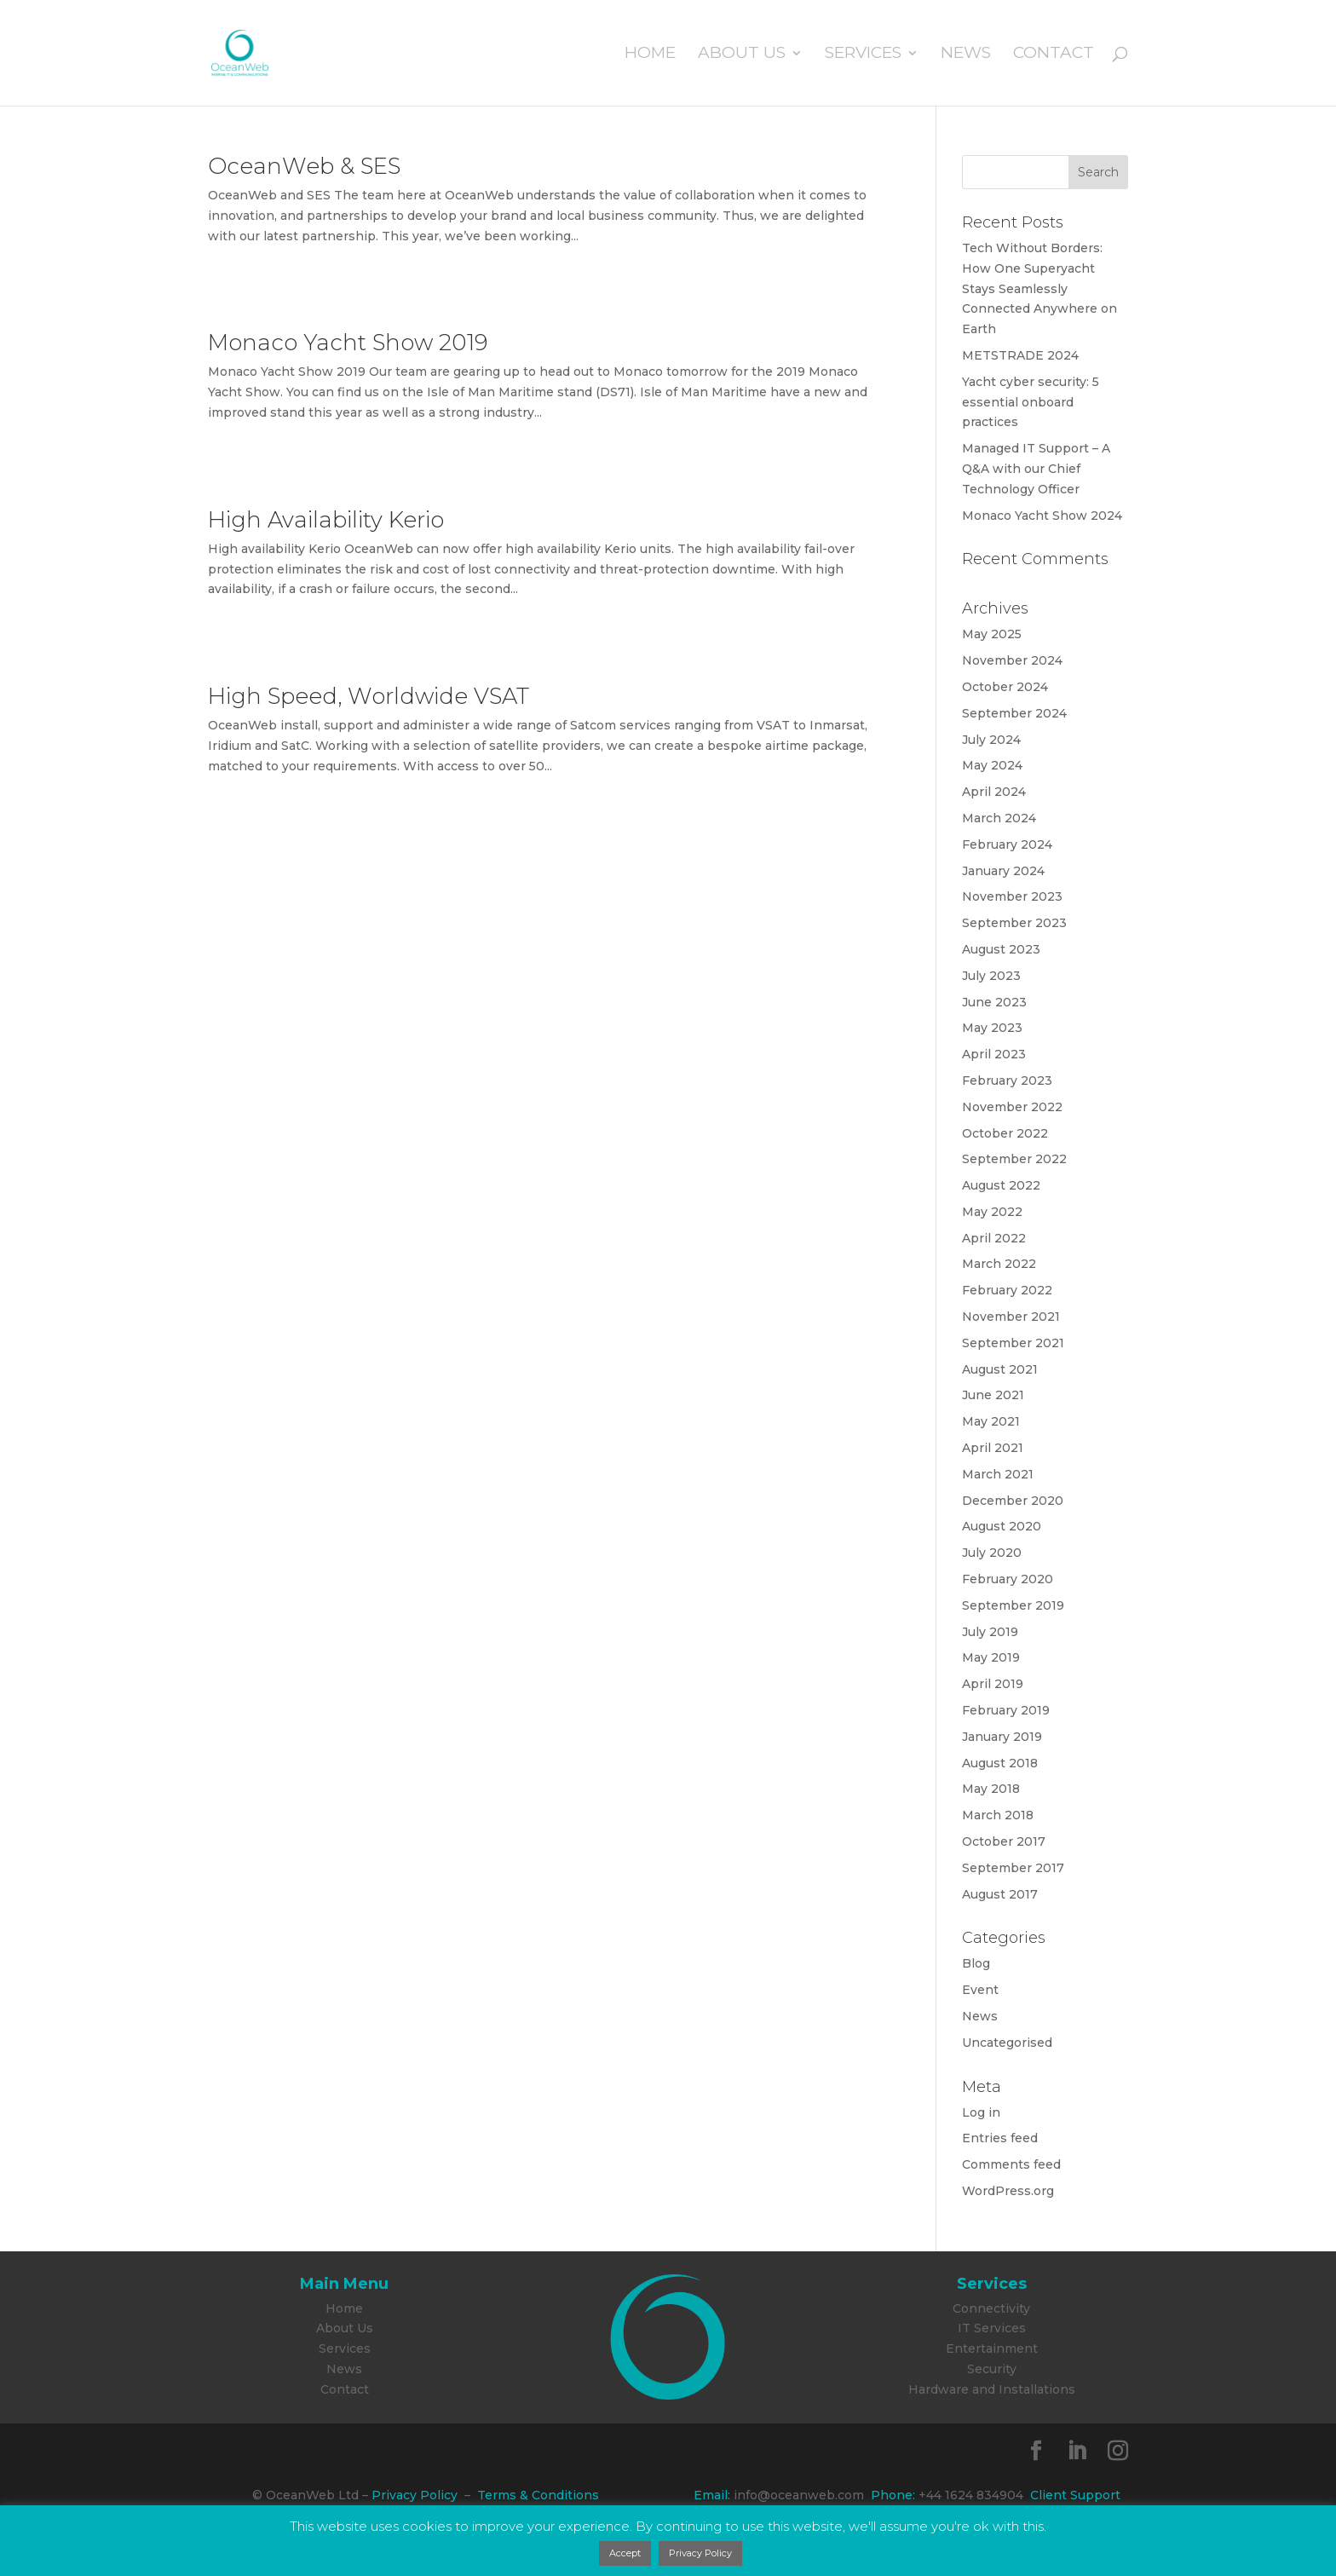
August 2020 (1001, 1526)
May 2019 (991, 1657)
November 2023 (1012, 896)
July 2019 (990, 1632)
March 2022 (999, 1263)
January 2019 (1002, 1736)
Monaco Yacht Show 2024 (1042, 515)
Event (980, 1989)
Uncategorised (1007, 2042)
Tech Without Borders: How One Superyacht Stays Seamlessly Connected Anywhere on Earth (1039, 288)
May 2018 (991, 1788)
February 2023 (1007, 1080)
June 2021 (993, 1395)
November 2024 (1012, 660)
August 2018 (1000, 1763)
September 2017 (1013, 1868)
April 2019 (992, 1683)
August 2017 (1000, 1894)
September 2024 (1014, 713)
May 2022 (992, 1211)
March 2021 (998, 1474)
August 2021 (1000, 1369)
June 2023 (994, 1002)
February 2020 (1007, 1579)
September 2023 (1014, 923)
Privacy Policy (414, 2495)
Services (863, 54)
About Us (742, 54)
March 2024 (999, 818)
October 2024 (1005, 686)
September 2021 (1013, 1343)
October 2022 (1005, 1133)
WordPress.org (1008, 2191)
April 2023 (994, 1054)
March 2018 (998, 1815)
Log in (981, 2112)
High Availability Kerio (326, 519)
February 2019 (1006, 1710)
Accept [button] (625, 2553)
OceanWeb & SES (304, 166)
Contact (1053, 54)
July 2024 (991, 739)
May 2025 (992, 634)
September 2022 (1014, 1159)
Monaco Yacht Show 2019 (348, 342)
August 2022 (1001, 1185)
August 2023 (1001, 949)
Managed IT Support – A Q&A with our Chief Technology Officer (1036, 469)
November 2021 (1011, 1316)
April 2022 (994, 1238)
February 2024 (1007, 844)
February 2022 (1007, 1290)
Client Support (1075, 2495)
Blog (976, 1963)
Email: (712, 2495)
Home (650, 54)
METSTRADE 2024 (1020, 355)
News (966, 54)
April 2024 (994, 791)
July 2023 (991, 975)
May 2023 (992, 1027)
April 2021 (992, 1447)
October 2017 (1003, 1841)
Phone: (889, 2495)
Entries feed (1000, 2138)
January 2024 (1003, 871)
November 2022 (1012, 1107)
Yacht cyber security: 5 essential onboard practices (1030, 402)
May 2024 (992, 765)
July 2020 (992, 1552)
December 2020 (1012, 1500)
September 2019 (1013, 1605)
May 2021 (991, 1421)
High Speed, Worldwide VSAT (368, 696)
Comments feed (1011, 2164)
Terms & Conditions (538, 2495)
